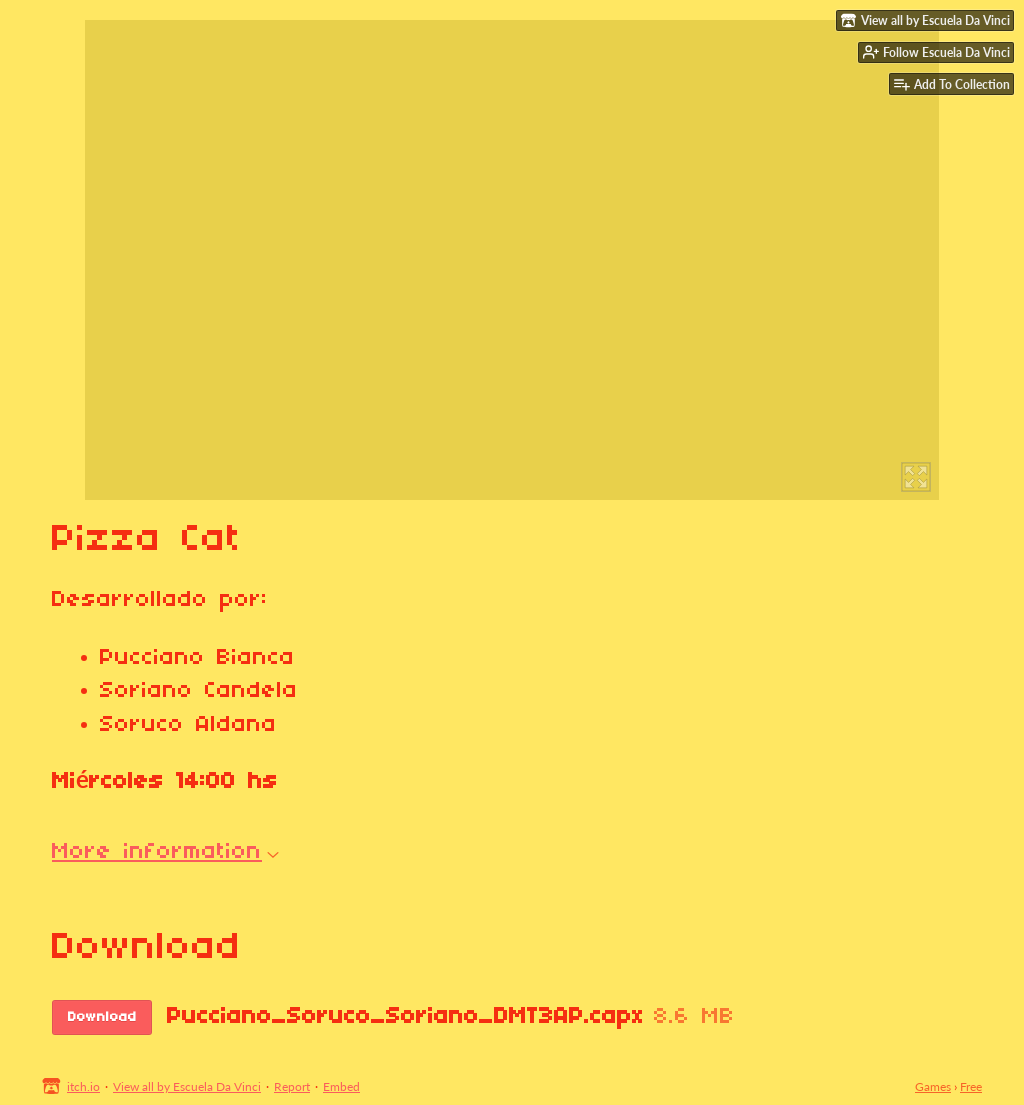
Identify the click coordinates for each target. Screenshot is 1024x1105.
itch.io (83, 1086)
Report (292, 1086)
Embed (341, 1086)
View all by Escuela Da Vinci (187, 1086)
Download (102, 1017)
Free (971, 1086)
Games (933, 1086)
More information (165, 852)
